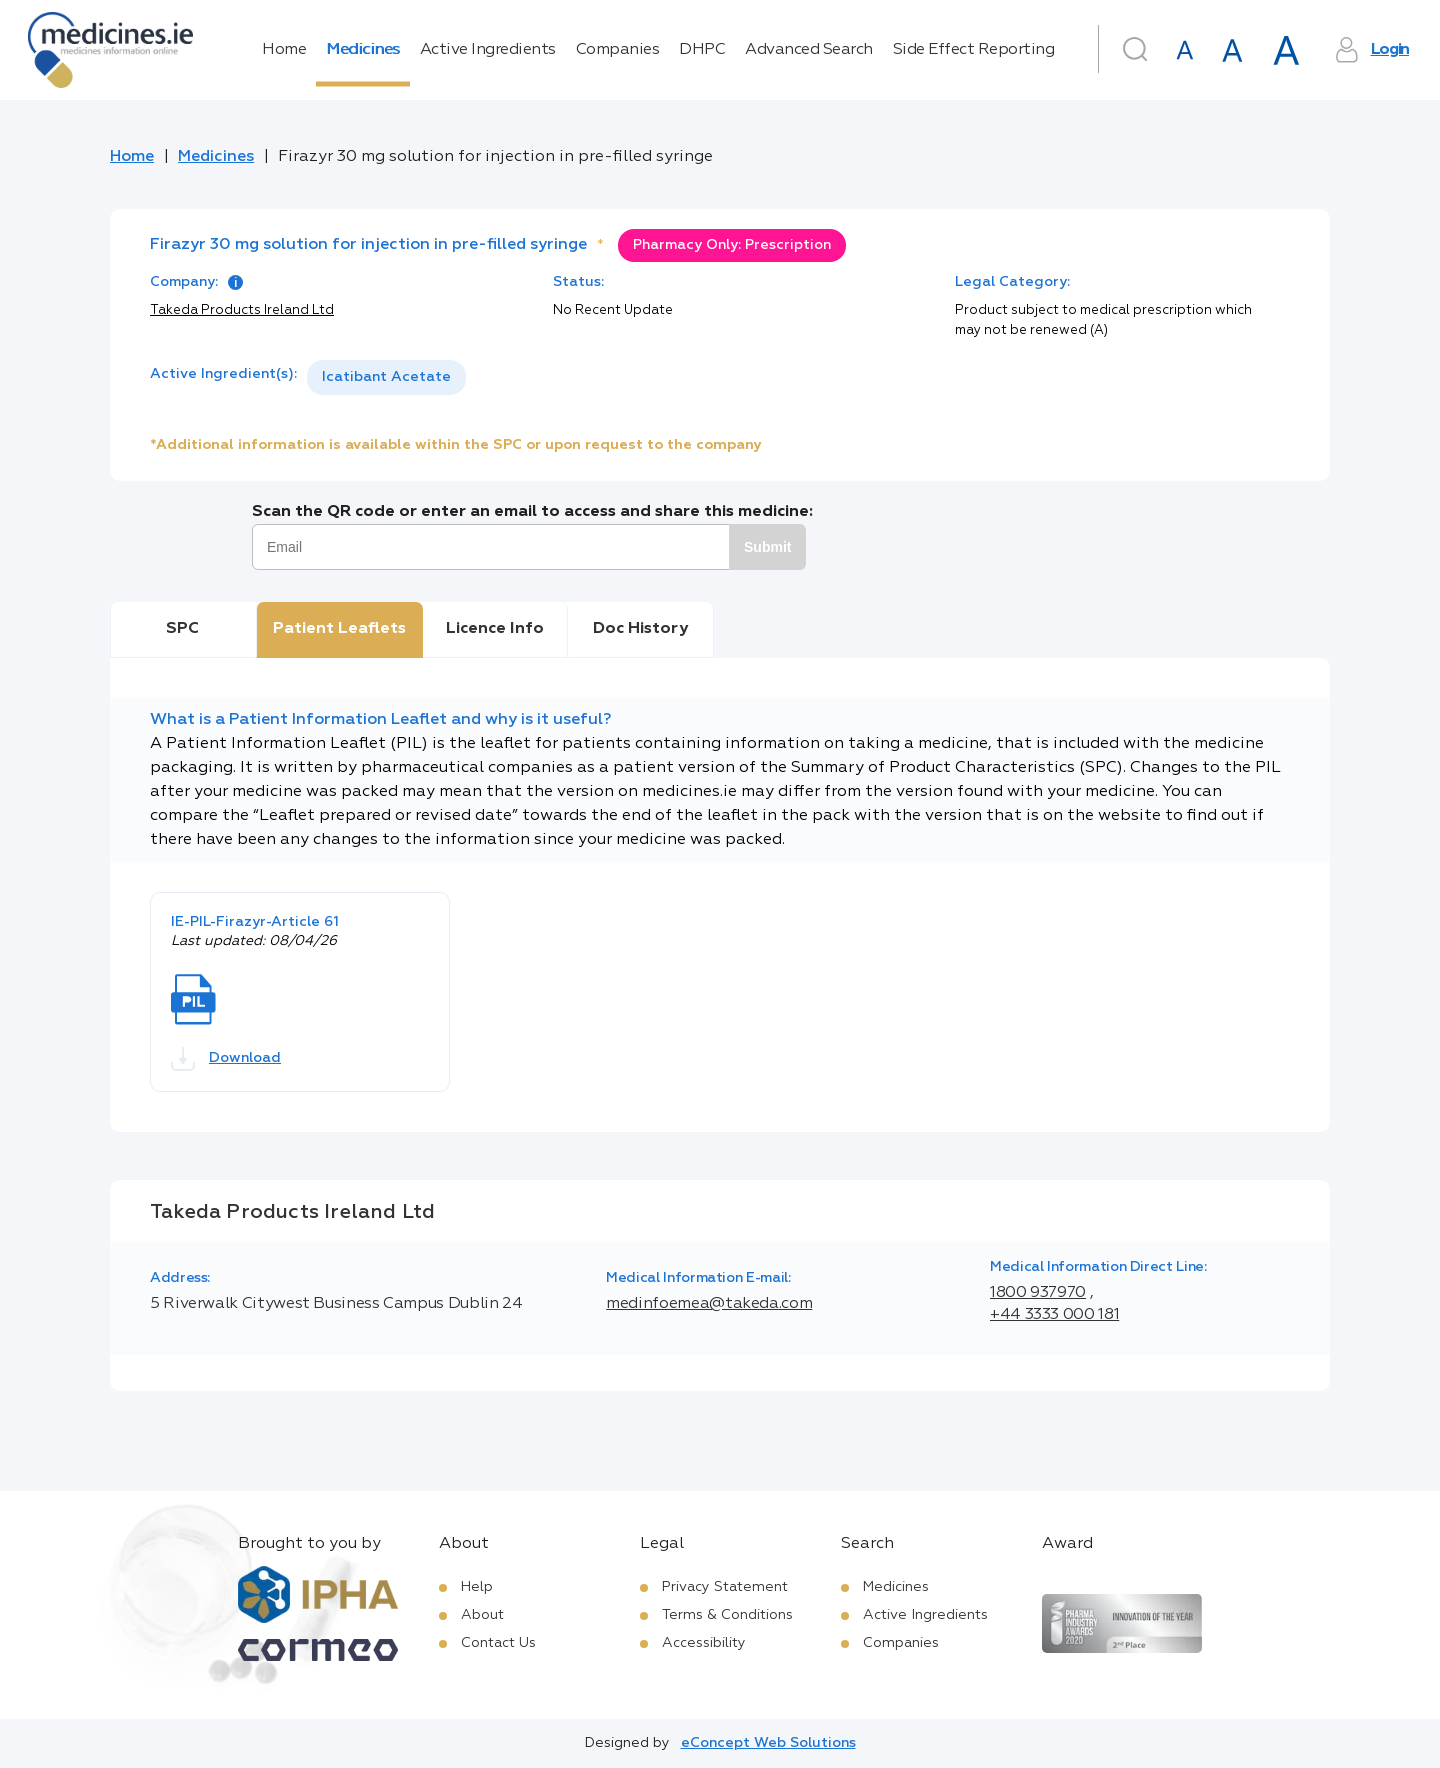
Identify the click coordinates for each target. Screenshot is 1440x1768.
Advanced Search (809, 50)
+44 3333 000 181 (1054, 1315)
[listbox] (386, 377)
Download (226, 1059)
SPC (182, 629)
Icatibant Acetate (386, 377)
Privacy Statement (725, 1587)
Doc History (640, 629)
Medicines (363, 50)
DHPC (702, 50)
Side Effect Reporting (974, 50)
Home (284, 50)
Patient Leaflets (339, 629)
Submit (767, 547)
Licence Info (495, 629)
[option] (386, 377)
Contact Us (498, 1643)
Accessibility (704, 1643)
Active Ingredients (488, 50)
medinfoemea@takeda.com (709, 1304)
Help (477, 1587)
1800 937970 (1038, 1293)
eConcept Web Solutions (768, 1743)
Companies (618, 50)
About (482, 1615)
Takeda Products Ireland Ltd (242, 310)
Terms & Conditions (727, 1615)
